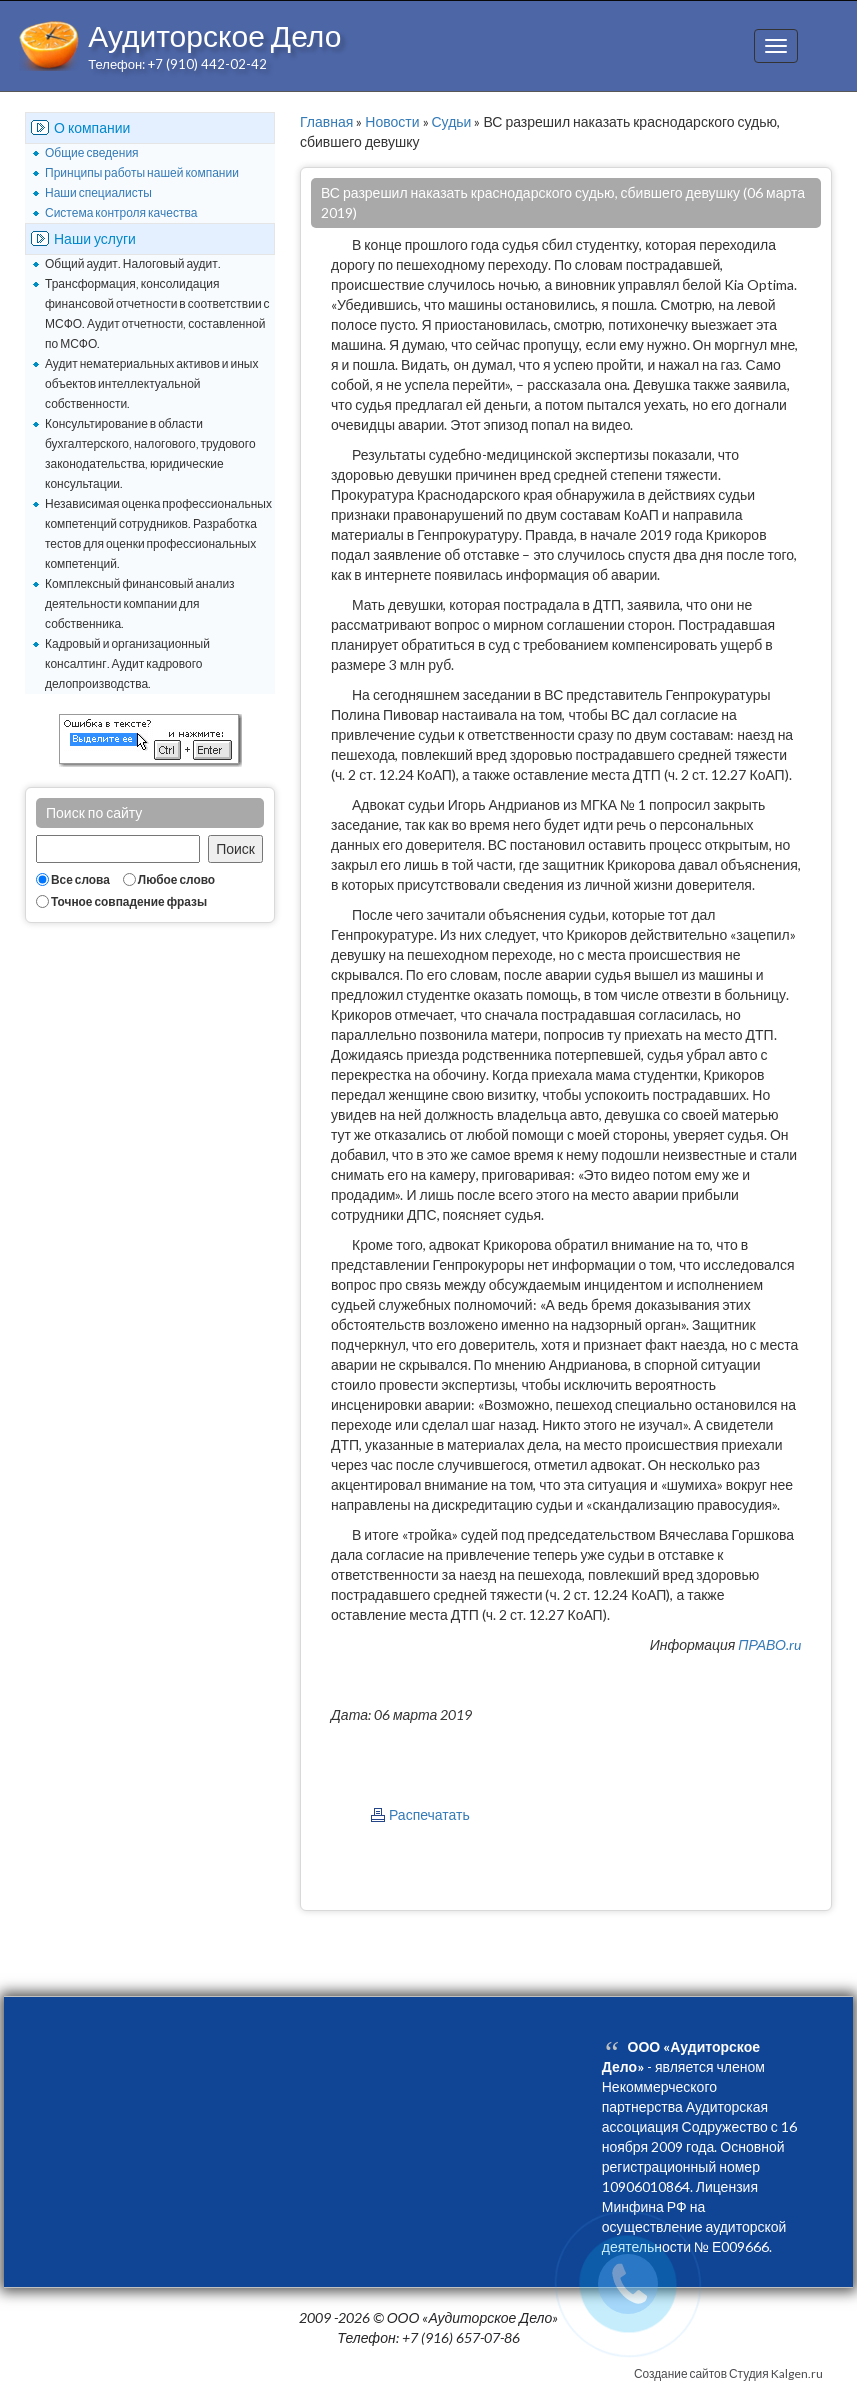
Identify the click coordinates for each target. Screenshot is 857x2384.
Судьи (452, 121)
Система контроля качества (121, 212)
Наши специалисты (98, 192)
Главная (326, 121)
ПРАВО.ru (769, 1644)
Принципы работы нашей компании (142, 172)
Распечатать (429, 1814)
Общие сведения (92, 152)
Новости (392, 121)
